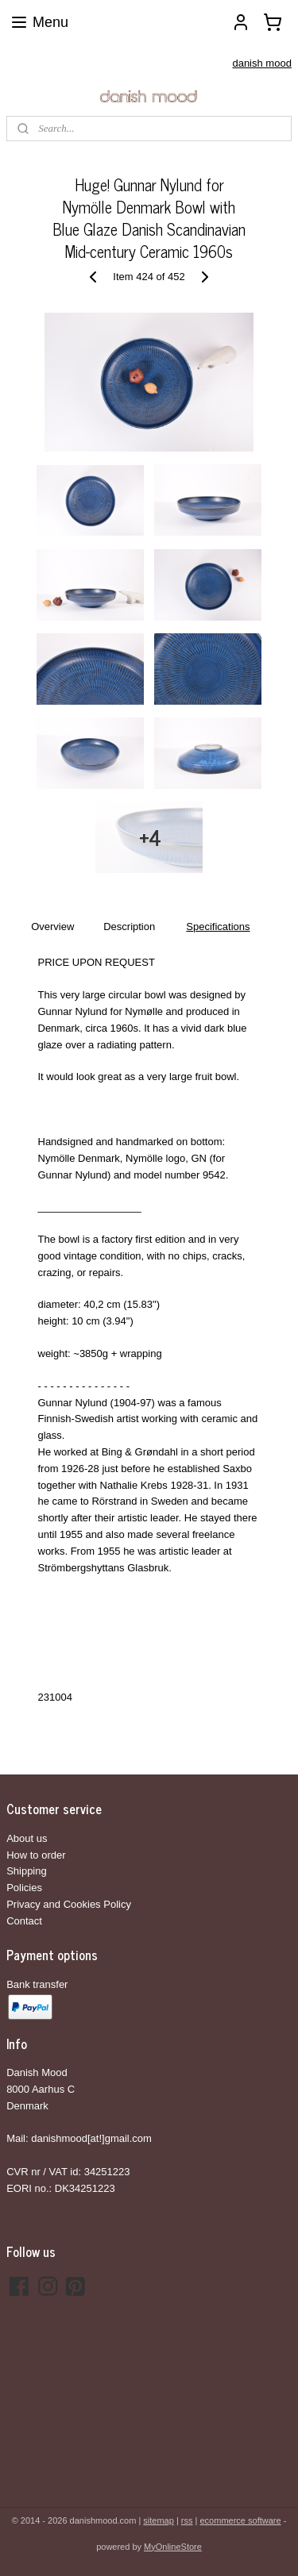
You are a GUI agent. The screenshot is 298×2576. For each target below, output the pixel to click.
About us (26, 1838)
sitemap (158, 2520)
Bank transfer (37, 1984)
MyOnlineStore (173, 2546)
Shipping (26, 1871)
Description (129, 926)
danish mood (261, 63)
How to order (35, 1855)
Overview (52, 926)
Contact (24, 1921)
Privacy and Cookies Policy (68, 1904)
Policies (24, 1888)
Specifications (218, 926)
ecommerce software (240, 2520)
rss (187, 2520)
